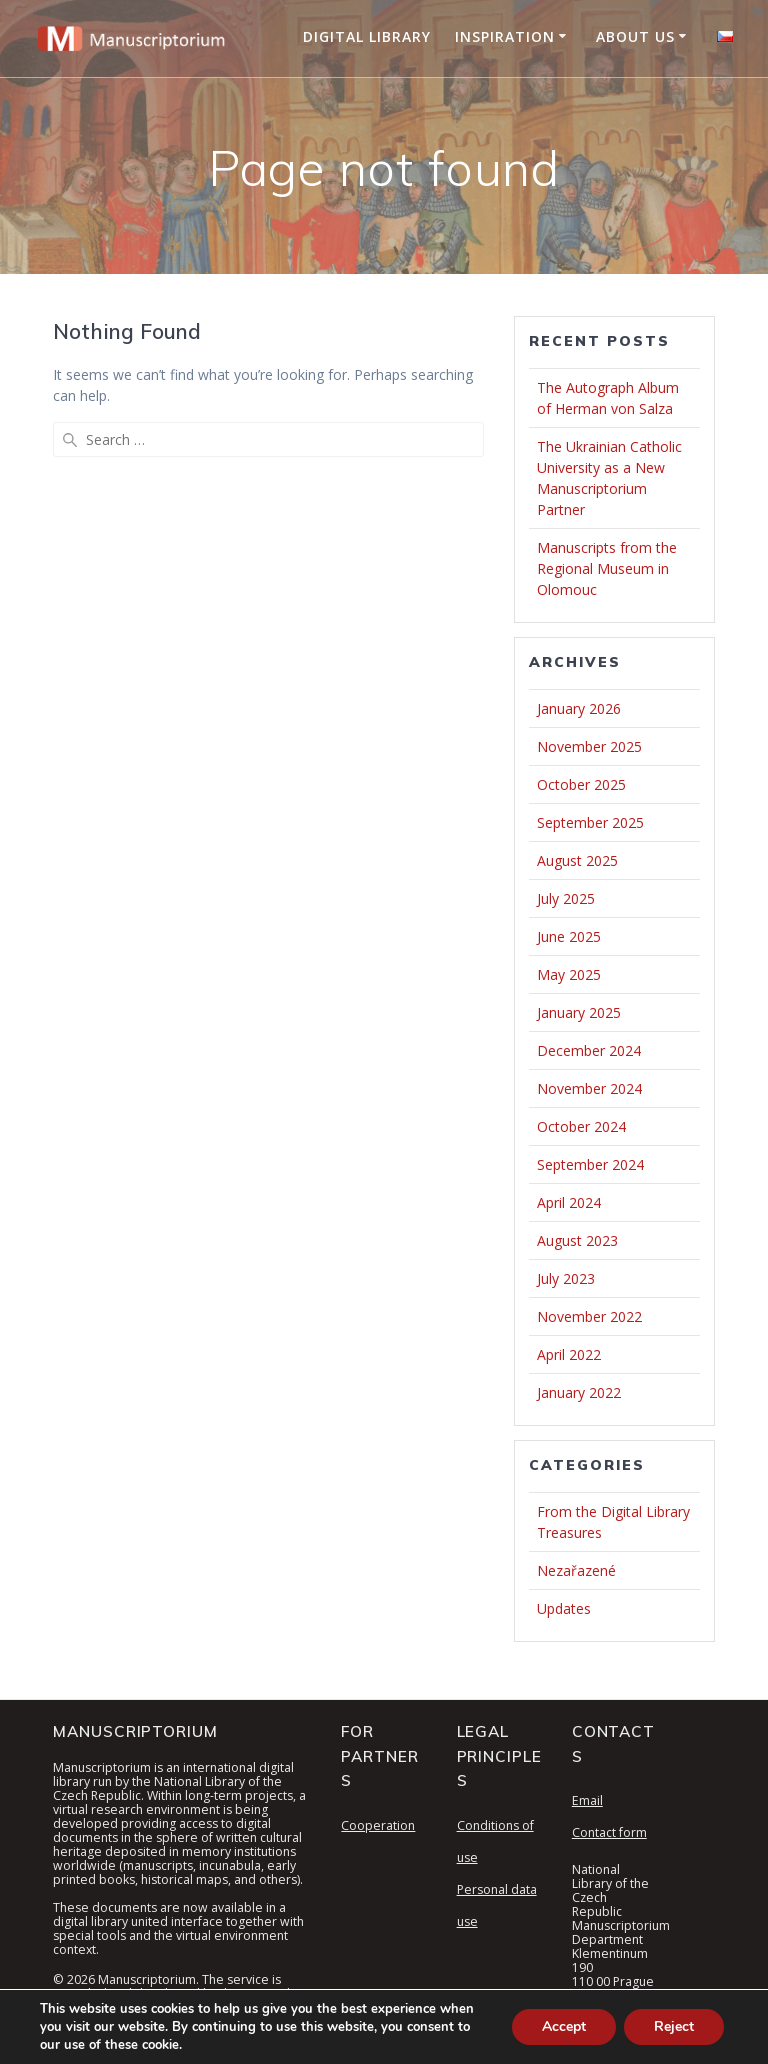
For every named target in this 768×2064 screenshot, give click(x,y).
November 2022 (589, 1316)
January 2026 (579, 708)
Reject (674, 2026)
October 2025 (581, 784)
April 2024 (569, 1202)
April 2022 (569, 1354)
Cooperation (378, 1825)
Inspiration (505, 36)
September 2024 (590, 1164)
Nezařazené (576, 1570)
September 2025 (590, 822)
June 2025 (569, 936)
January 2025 (579, 1012)
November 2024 (589, 1088)
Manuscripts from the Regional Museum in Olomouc (607, 568)
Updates (564, 1608)
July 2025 (566, 898)
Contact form (609, 1832)
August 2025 (577, 860)
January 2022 (579, 1392)
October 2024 (581, 1126)
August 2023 (577, 1240)
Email (587, 1800)
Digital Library (367, 36)
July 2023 (566, 1278)
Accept (564, 2026)
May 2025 (569, 974)
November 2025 (589, 746)
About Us (635, 36)
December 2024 (589, 1050)
